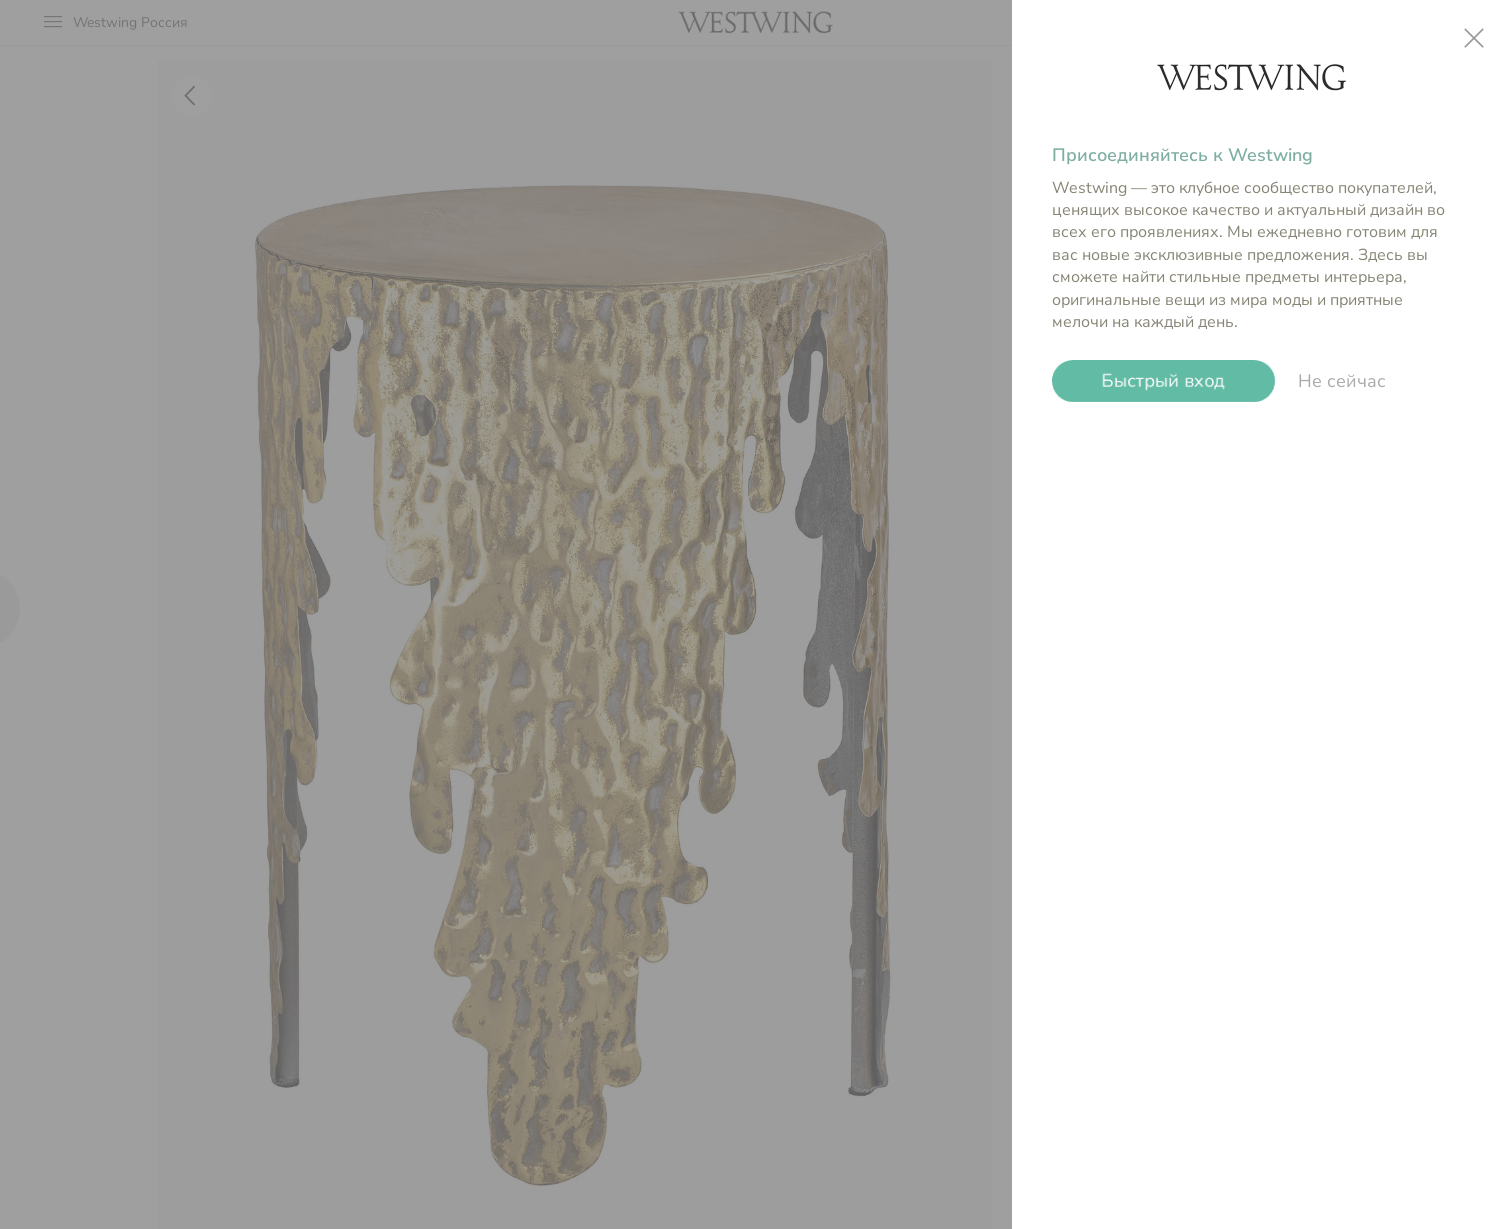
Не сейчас (1342, 381)
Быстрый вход (1163, 381)
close (1474, 38)
